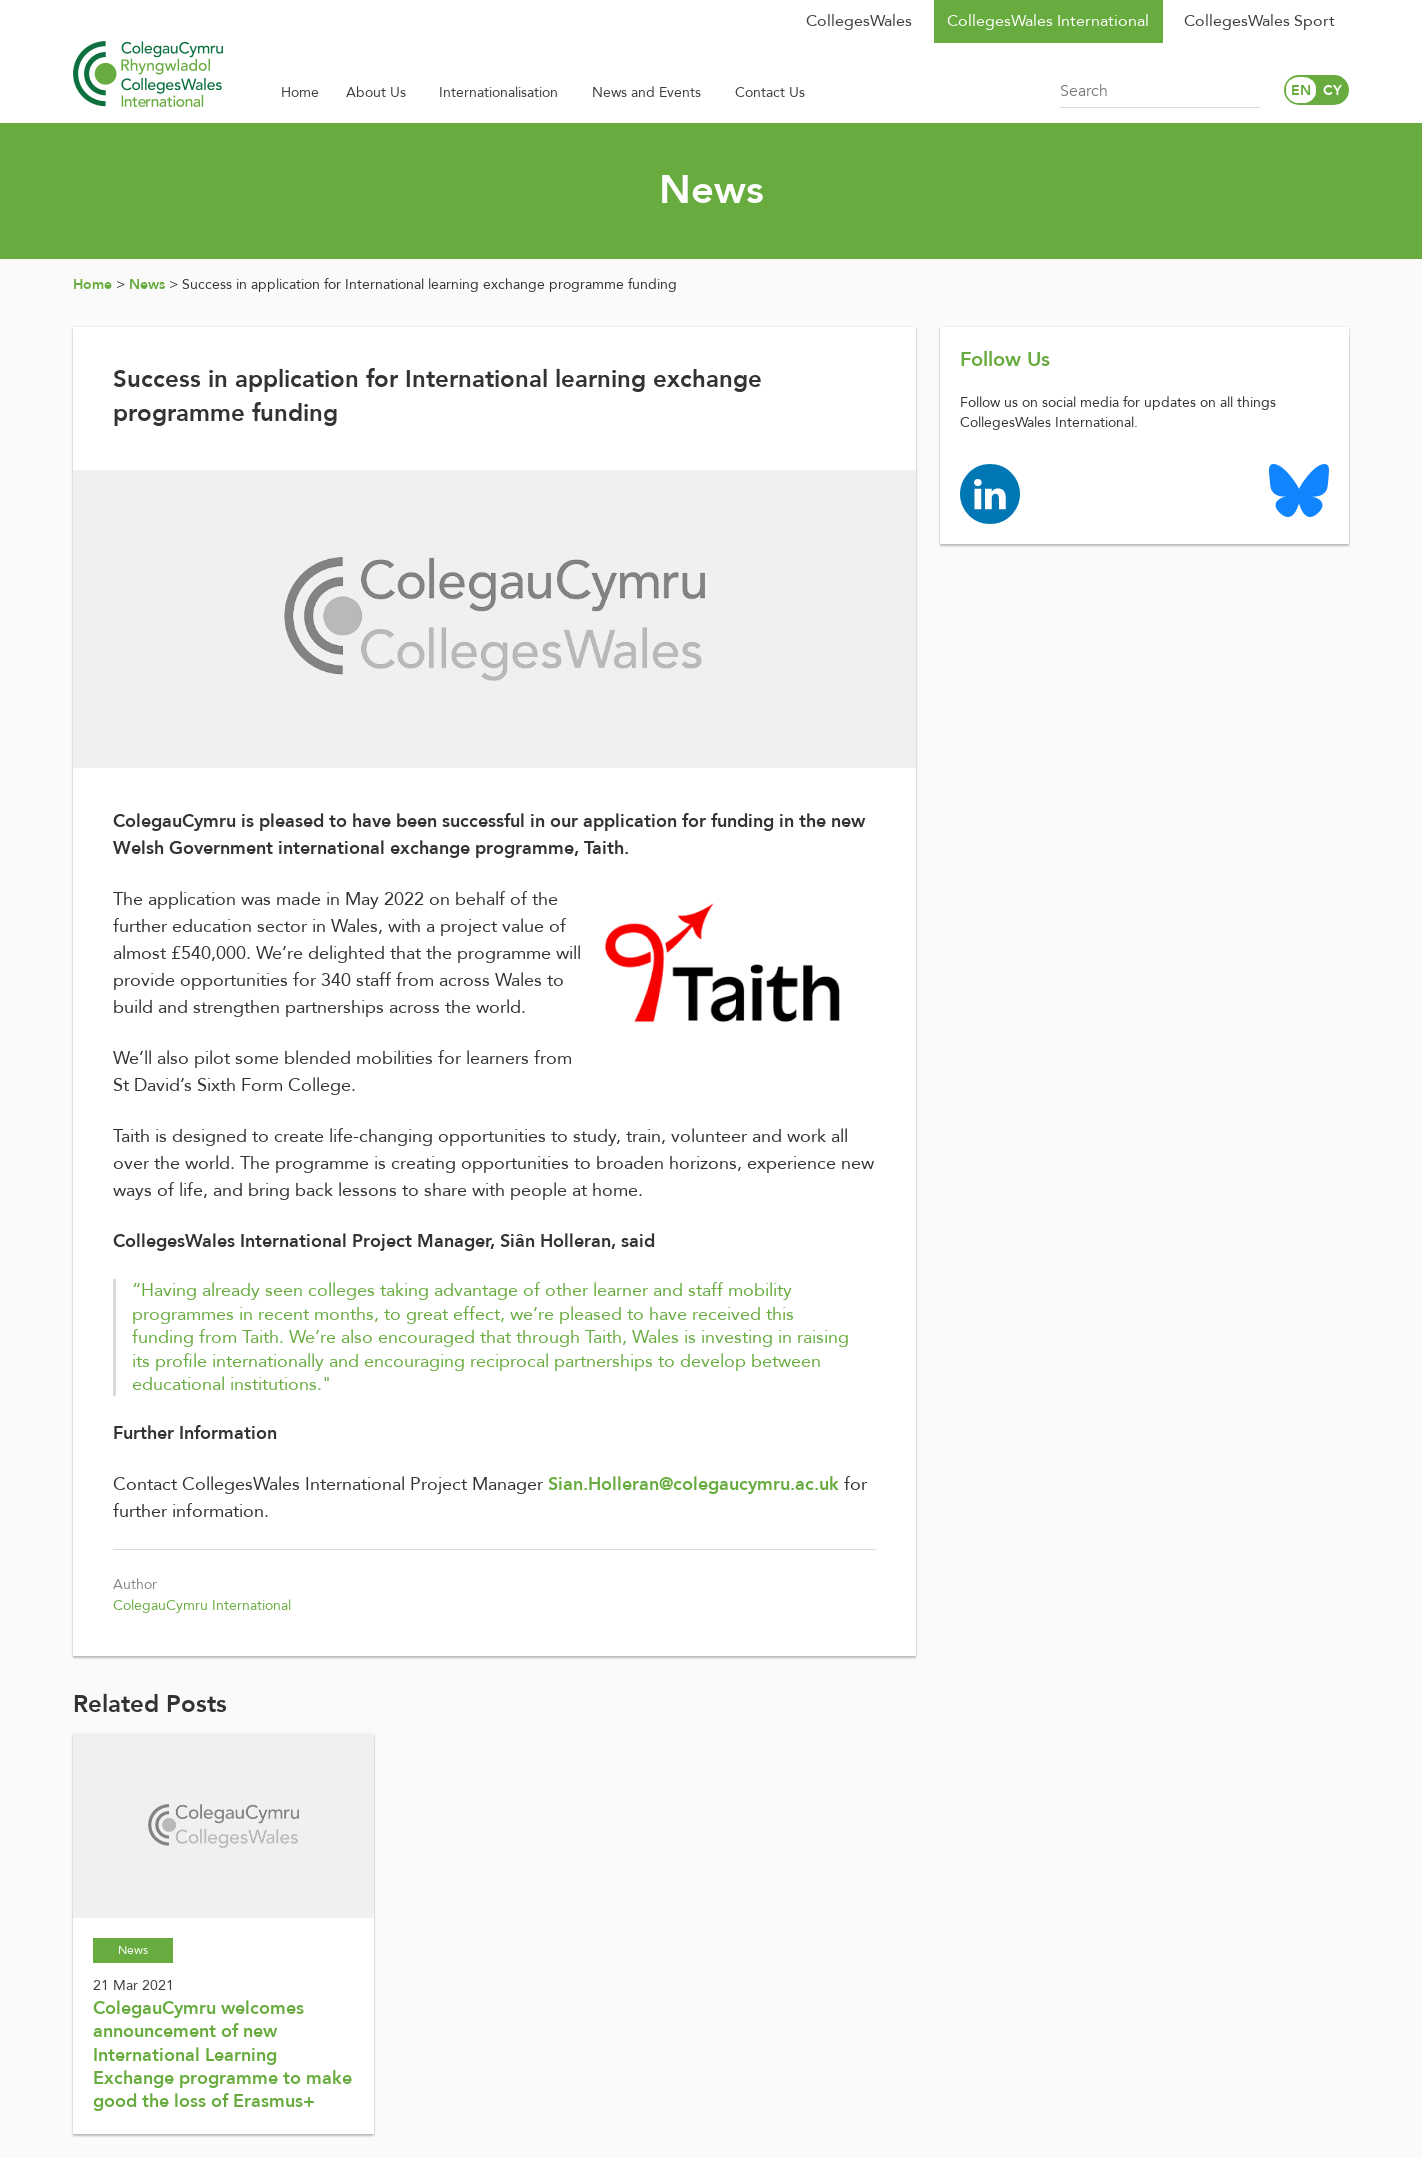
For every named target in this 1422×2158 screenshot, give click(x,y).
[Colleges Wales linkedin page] (990, 492)
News (147, 284)
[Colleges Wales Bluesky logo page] (1299, 489)
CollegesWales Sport (1259, 21)
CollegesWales (859, 21)
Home (92, 284)
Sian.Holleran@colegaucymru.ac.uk (693, 1484)
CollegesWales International (1048, 21)
